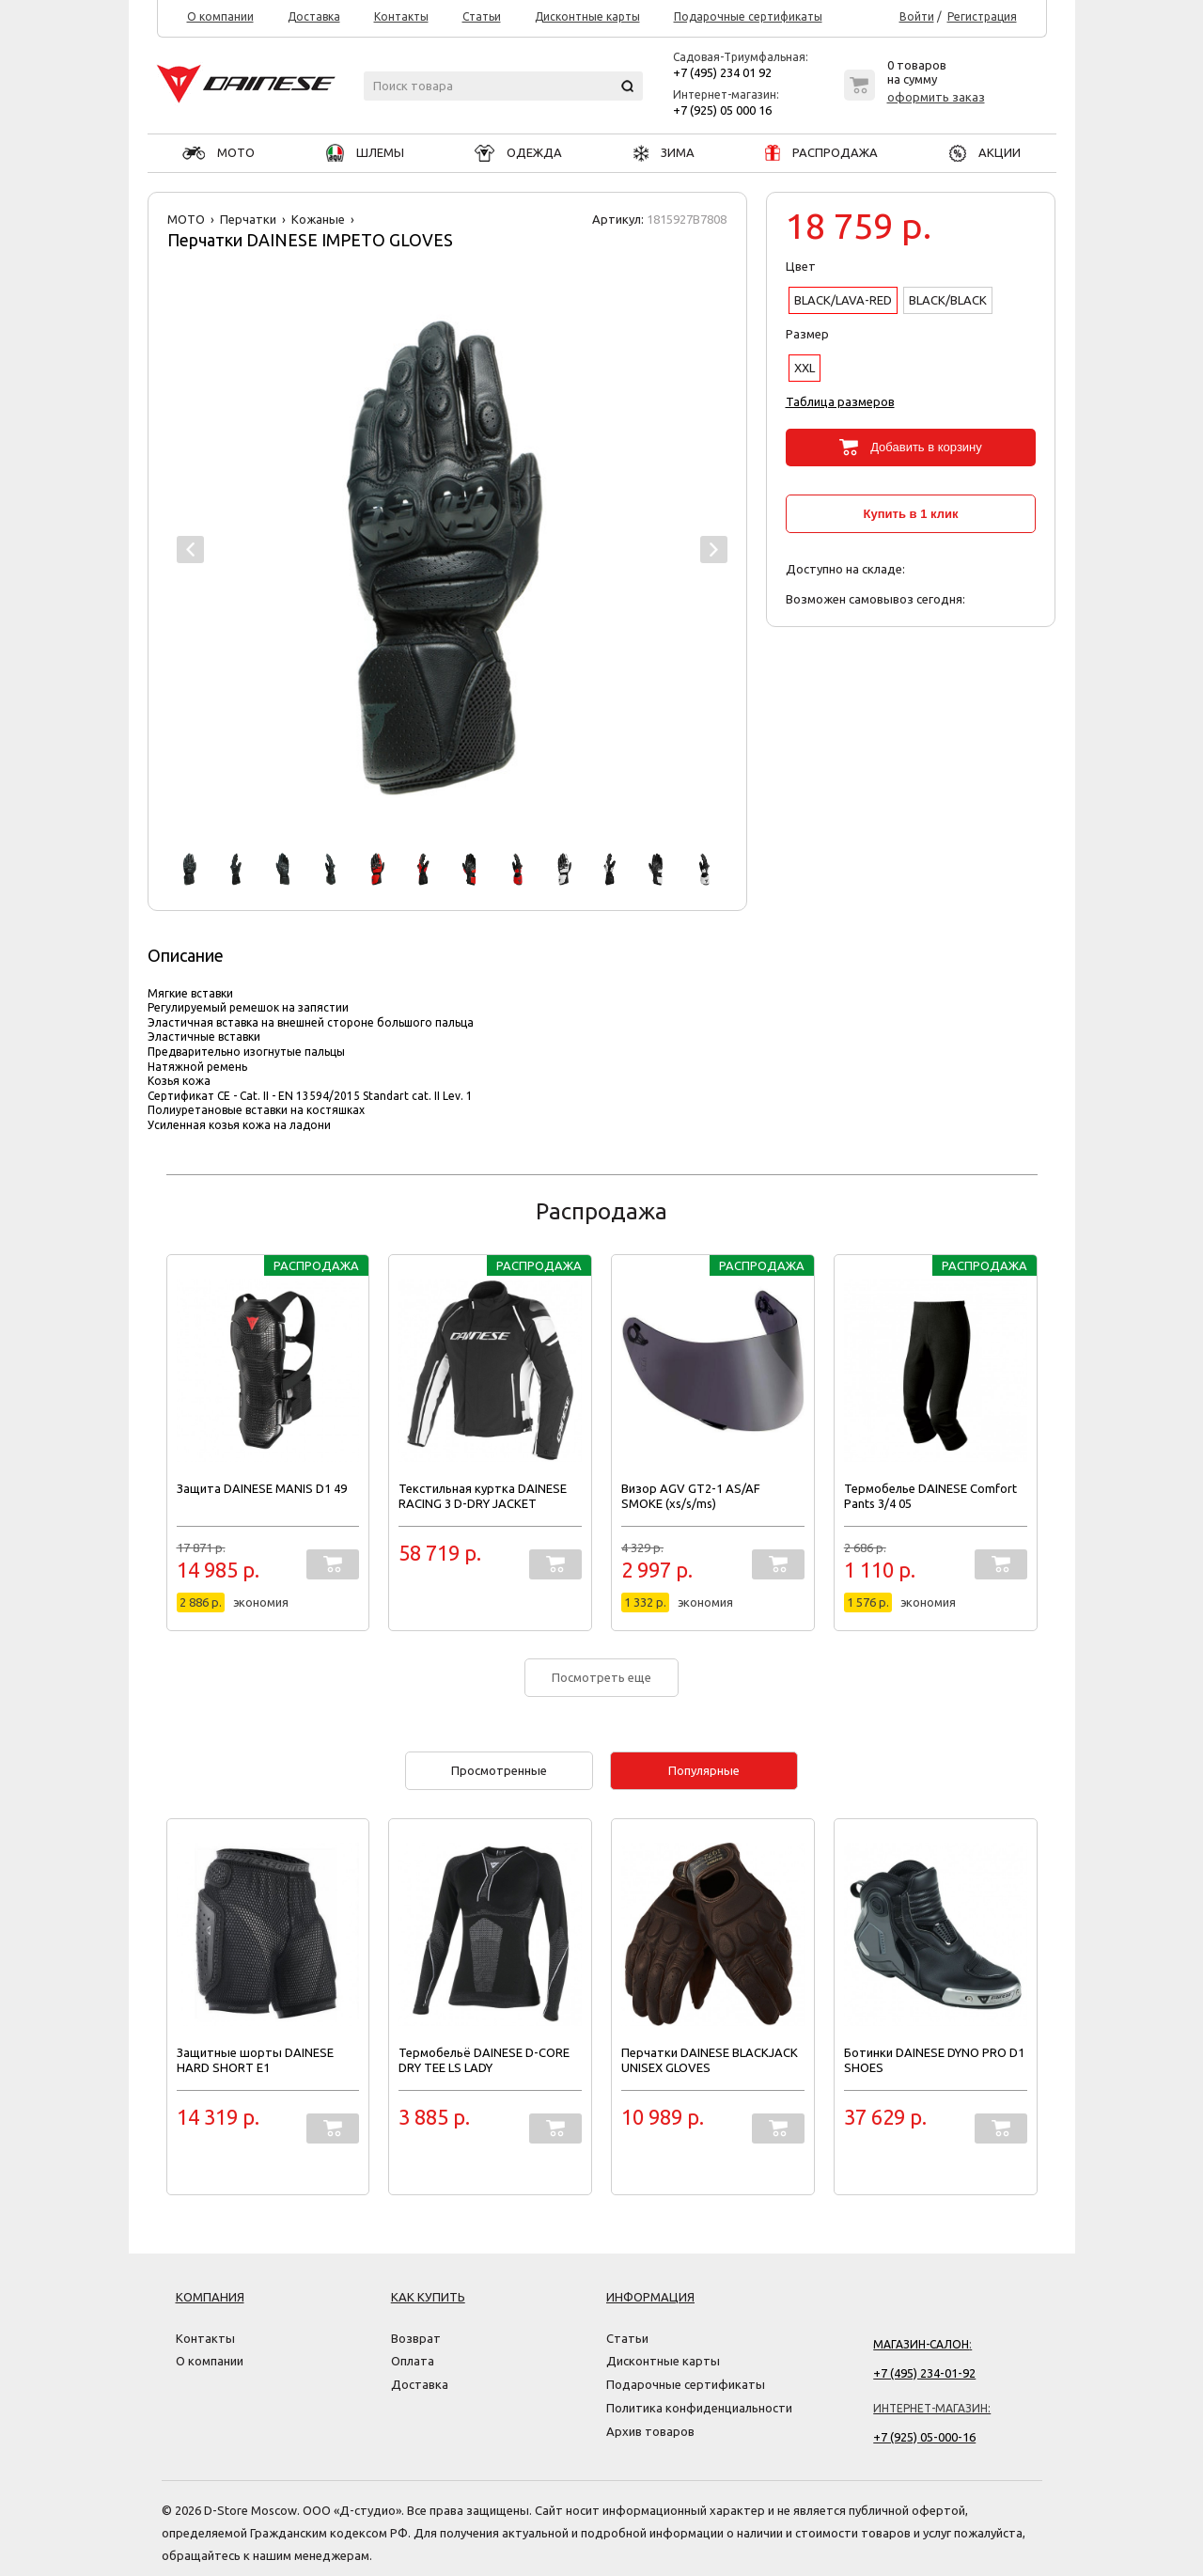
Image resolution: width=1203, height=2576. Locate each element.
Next (713, 549)
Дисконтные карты (587, 17)
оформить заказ (936, 96)
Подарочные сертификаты (748, 17)
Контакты (401, 17)
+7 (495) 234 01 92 (722, 72)
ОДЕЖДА (518, 152)
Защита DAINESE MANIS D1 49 (262, 1488)
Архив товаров (650, 2431)
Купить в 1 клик (911, 514)
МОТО (218, 152)
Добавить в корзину (926, 447)
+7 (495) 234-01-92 (924, 2373)
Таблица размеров (840, 401)
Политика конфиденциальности (699, 2407)
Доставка (314, 17)
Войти (916, 17)
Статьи (481, 17)
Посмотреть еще (601, 1677)
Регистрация (982, 17)
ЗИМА (664, 152)
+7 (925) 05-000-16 (924, 2436)
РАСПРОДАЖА (821, 152)
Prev (190, 549)
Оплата (412, 2360)
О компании (220, 17)
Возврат (416, 2338)
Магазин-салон (921, 2344)
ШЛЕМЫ (365, 152)
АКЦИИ (985, 152)
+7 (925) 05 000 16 (722, 110)
